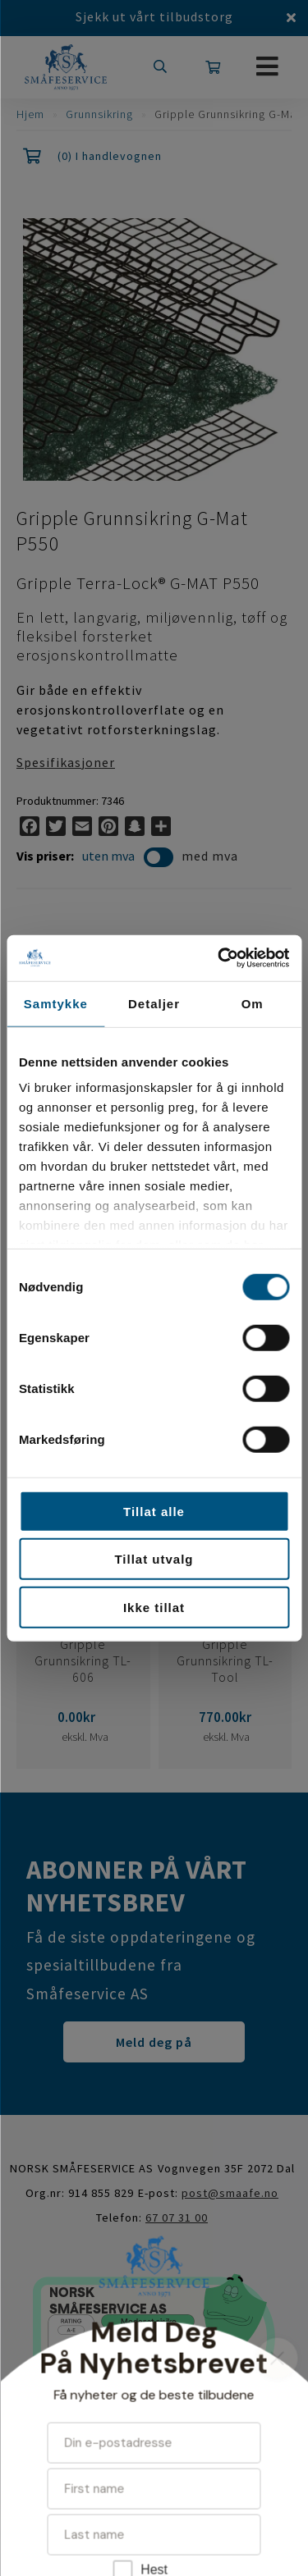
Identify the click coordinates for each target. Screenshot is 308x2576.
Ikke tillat (154, 1607)
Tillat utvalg (153, 1559)
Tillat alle (154, 1511)
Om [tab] (252, 1003)
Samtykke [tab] (56, 1003)
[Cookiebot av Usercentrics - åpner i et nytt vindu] (219, 958)
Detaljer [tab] (154, 1003)
